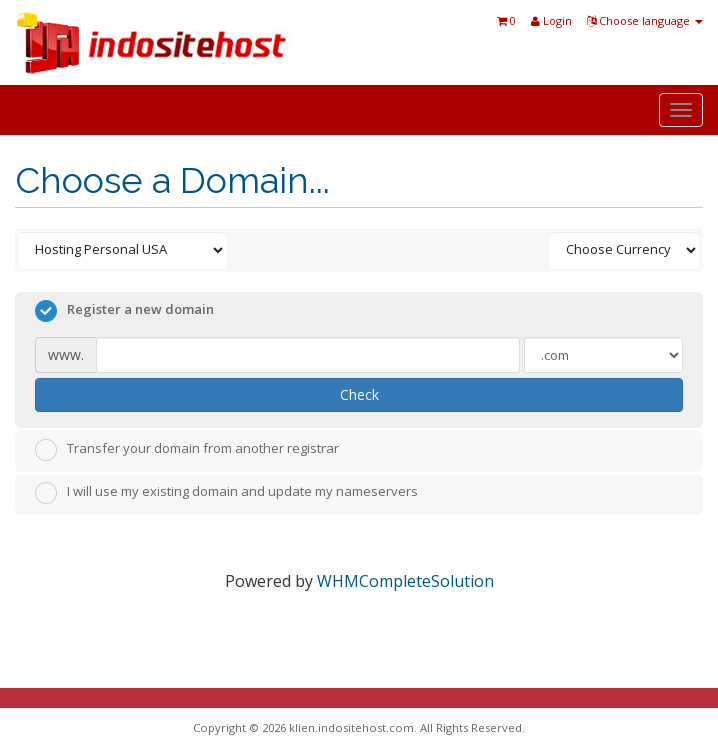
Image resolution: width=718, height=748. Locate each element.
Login (551, 20)
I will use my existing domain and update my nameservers (226, 493)
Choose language (645, 20)
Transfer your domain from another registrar (187, 450)
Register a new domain (124, 311)
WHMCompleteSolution (405, 581)
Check (359, 394)
